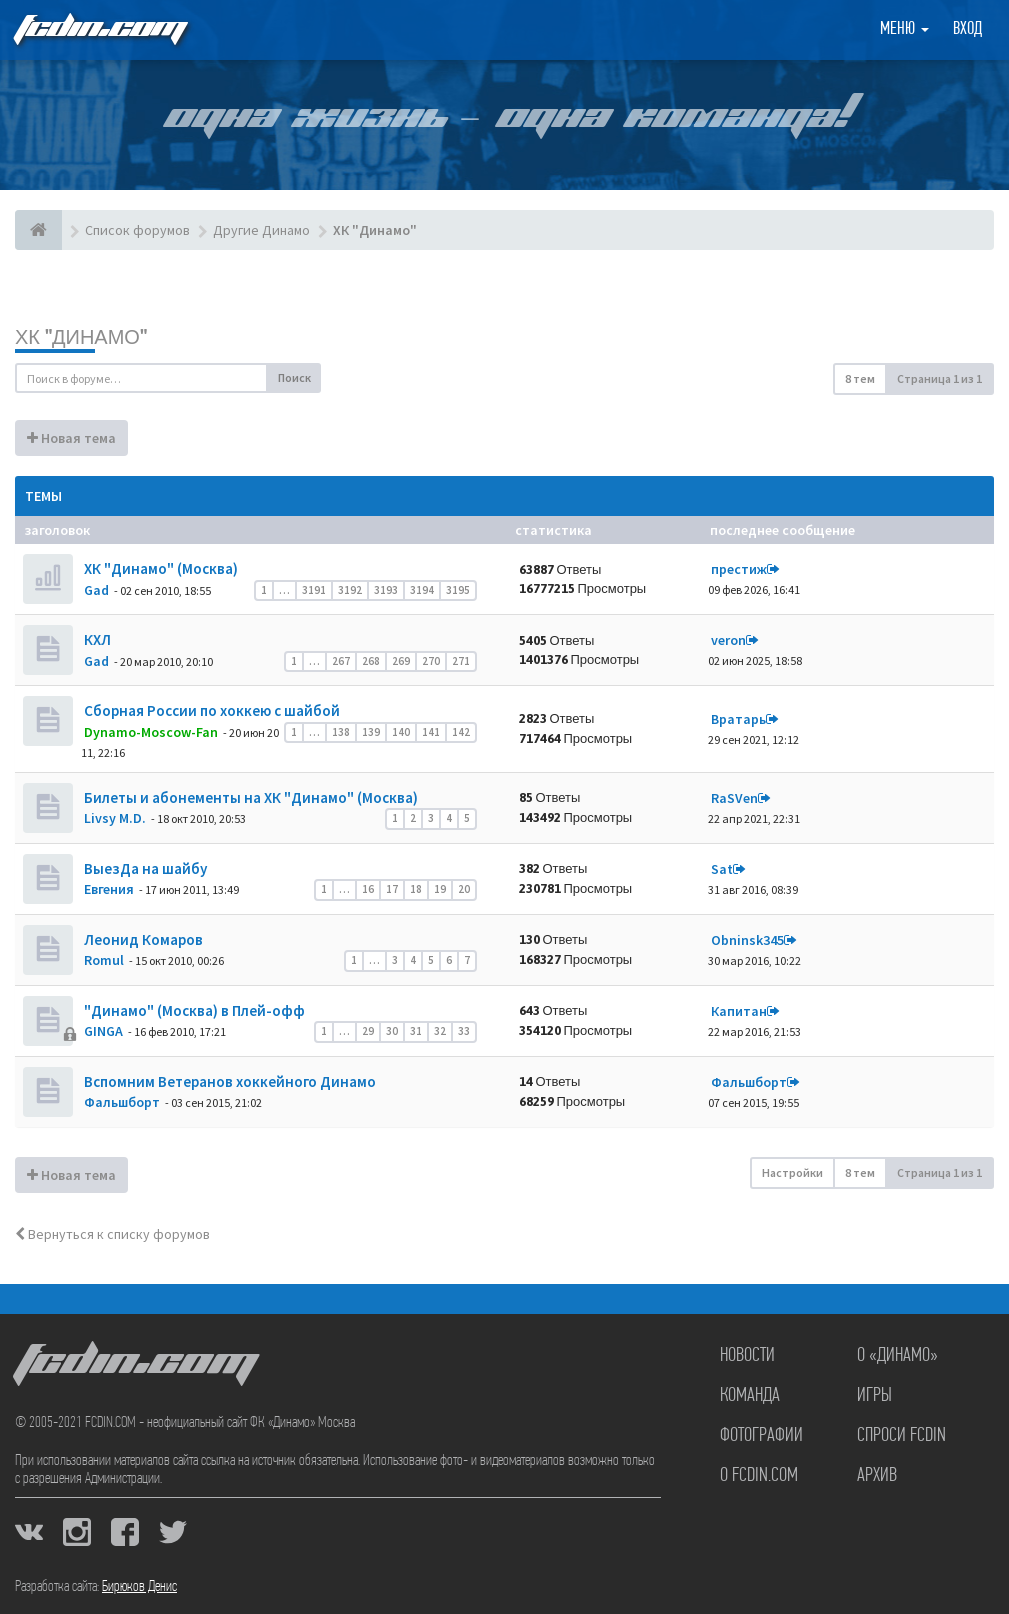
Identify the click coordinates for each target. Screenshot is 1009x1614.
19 (440, 889)
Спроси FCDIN (901, 1436)
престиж (739, 569)
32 (440, 1031)
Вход (967, 29)
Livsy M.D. (115, 818)
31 (416, 1031)
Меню (904, 29)
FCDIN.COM (99, 29)
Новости (747, 1356)
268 (371, 661)
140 (401, 732)
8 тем (860, 378)
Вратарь (738, 719)
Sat (722, 869)
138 (341, 732)
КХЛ (96, 639)
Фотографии (761, 1436)
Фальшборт (122, 1102)
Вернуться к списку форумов (112, 1234)
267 (341, 661)
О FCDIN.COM (759, 1476)
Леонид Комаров (142, 939)
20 (464, 889)
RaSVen (734, 798)
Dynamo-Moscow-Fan (151, 732)
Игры (874, 1396)
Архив (877, 1476)
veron (728, 640)
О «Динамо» (897, 1356)
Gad (96, 590)
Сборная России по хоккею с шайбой (210, 710)
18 (416, 889)
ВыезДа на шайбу (144, 868)
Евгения (109, 889)
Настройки (792, 1172)
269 (401, 661)
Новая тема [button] (71, 438)
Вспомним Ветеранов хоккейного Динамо (228, 1081)
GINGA (103, 1031)
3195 (458, 590)
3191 (314, 590)
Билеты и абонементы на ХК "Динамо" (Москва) (249, 797)
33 (464, 1031)
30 (392, 1031)
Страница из (939, 378)
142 (461, 732)
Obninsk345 (747, 940)
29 (368, 1031)
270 (431, 661)
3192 (350, 590)
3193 (386, 590)
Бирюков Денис (139, 1587)
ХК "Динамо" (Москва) (159, 568)
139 (371, 732)
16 (368, 889)
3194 (422, 590)
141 (431, 732)
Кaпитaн (739, 1011)
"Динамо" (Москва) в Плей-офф (193, 1010)
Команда (750, 1396)
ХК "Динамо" (81, 336)
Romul (104, 960)
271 (461, 661)
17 (392, 889)
